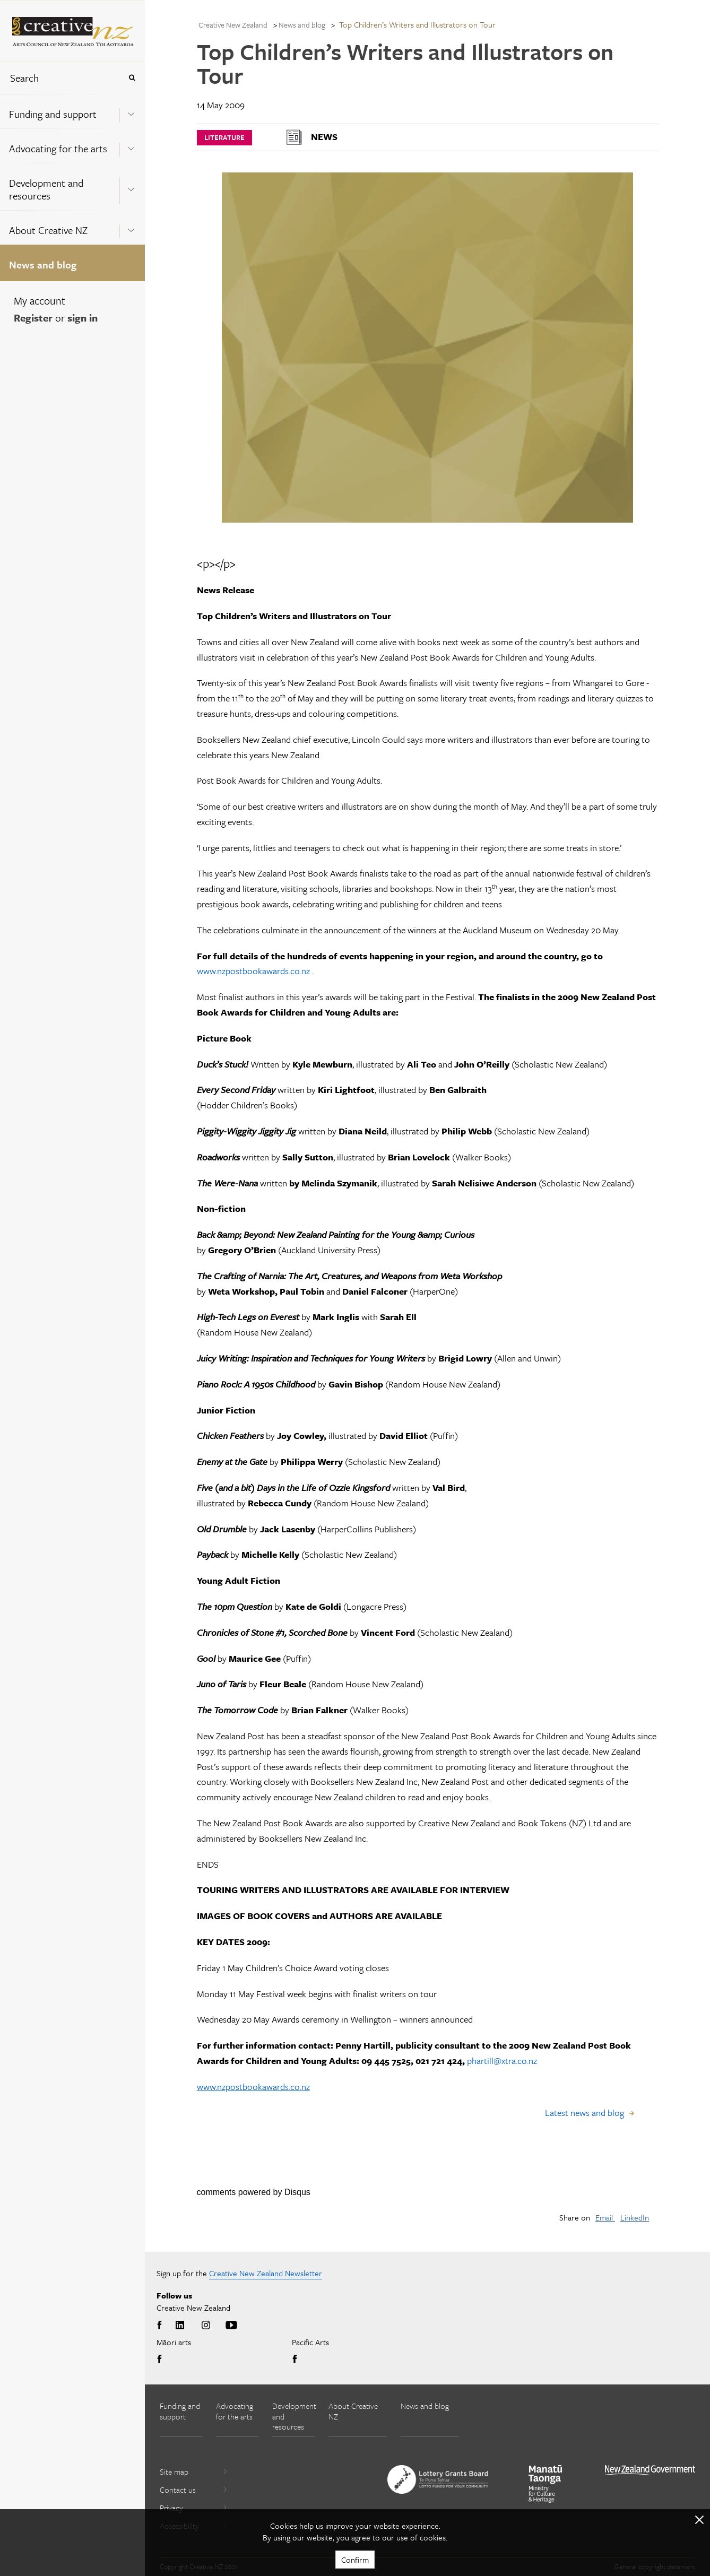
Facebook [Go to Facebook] (161, 2325)
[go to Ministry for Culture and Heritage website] (545, 2484)
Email (605, 2217)
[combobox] (60, 78)
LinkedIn (634, 2217)
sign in (82, 317)
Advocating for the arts (58, 148)
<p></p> (216, 563)
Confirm (355, 2559)
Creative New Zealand (232, 24)
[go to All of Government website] (650, 2470)
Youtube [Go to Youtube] (231, 2325)
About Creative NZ (48, 230)
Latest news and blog (584, 2112)
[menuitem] (72, 111)
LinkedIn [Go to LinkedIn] (180, 2325)
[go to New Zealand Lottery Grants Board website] (437, 2479)
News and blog (42, 264)
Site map (194, 2471)
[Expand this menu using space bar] (131, 111)
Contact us (194, 2489)
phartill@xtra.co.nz (502, 2060)
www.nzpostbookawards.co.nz (253, 970)
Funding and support (53, 114)
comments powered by (253, 2192)
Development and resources (46, 189)
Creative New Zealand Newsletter (265, 2273)
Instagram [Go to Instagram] (206, 2325)
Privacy (194, 2507)
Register (33, 317)
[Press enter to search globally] (132, 78)
